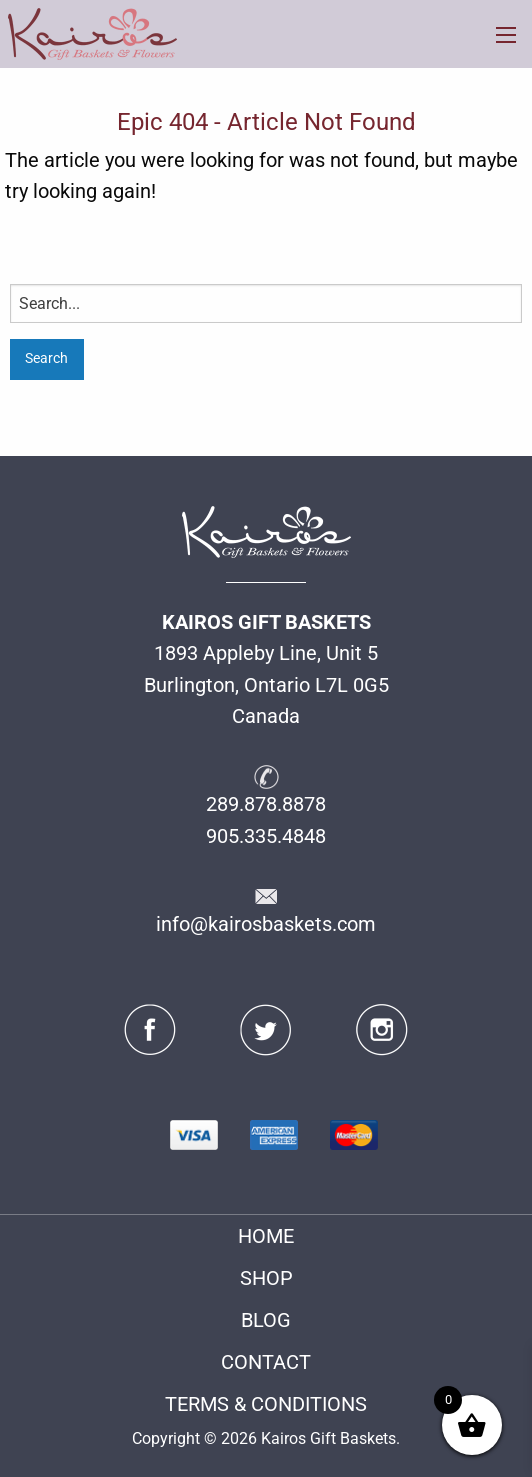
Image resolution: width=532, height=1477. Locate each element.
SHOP (266, 1278)
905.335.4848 (266, 836)
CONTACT (266, 1362)
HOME (266, 1236)
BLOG (266, 1320)
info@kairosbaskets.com (266, 924)
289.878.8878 (266, 804)
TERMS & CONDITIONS (266, 1404)
